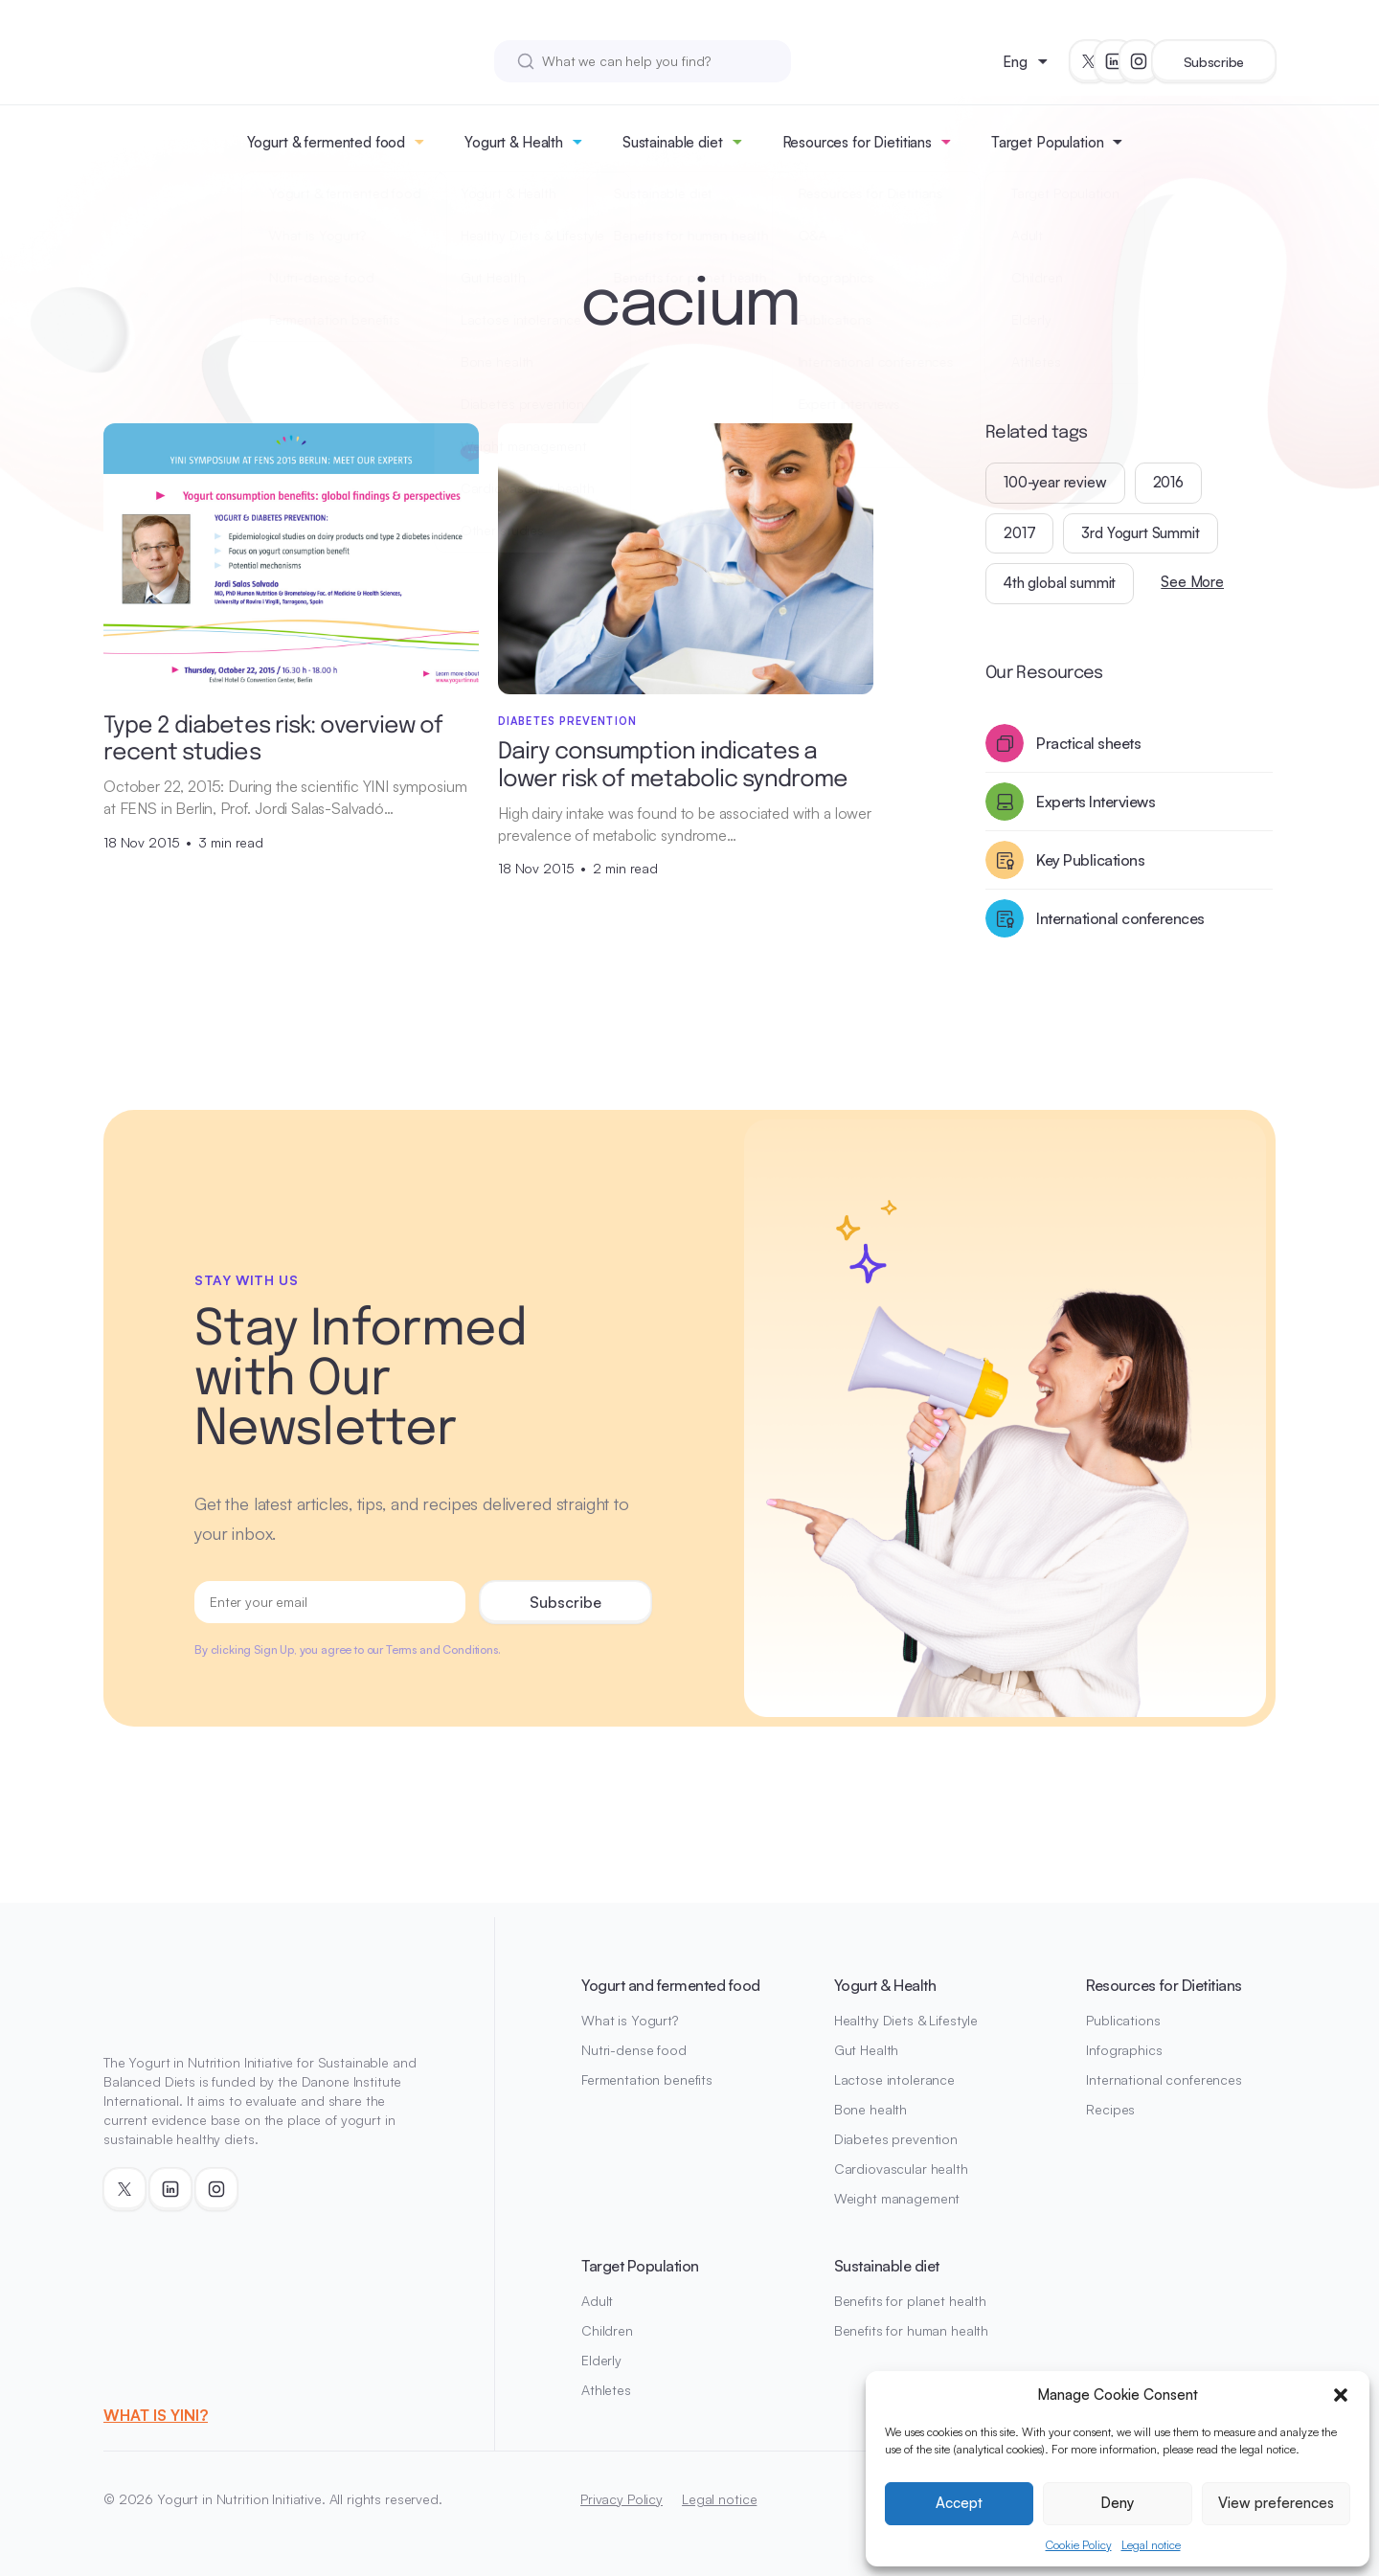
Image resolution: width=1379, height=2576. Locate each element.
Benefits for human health (911, 2330)
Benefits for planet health (910, 2301)
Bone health (870, 2109)
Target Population (1047, 142)
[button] (1340, 2395)
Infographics (1124, 2050)
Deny (1117, 2503)
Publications (1123, 2020)
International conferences (1164, 2079)
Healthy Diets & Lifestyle (906, 2020)
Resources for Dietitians (857, 142)
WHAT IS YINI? (155, 2415)
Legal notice (1151, 2545)
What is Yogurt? (629, 2020)
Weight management (897, 2198)
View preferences (1276, 2503)
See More (1192, 582)
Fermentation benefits (646, 2079)
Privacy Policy (621, 2499)
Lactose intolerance (894, 2079)
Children (607, 2330)
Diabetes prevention (896, 2139)
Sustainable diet (672, 142)
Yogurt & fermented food (326, 142)
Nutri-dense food (634, 2050)
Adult (597, 2301)
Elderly (601, 2360)
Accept (959, 2503)
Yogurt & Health (513, 142)
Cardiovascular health (901, 2168)
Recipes (1110, 2109)
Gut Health (866, 2050)
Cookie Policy (1079, 2545)
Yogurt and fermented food (670, 1985)
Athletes (606, 2390)
